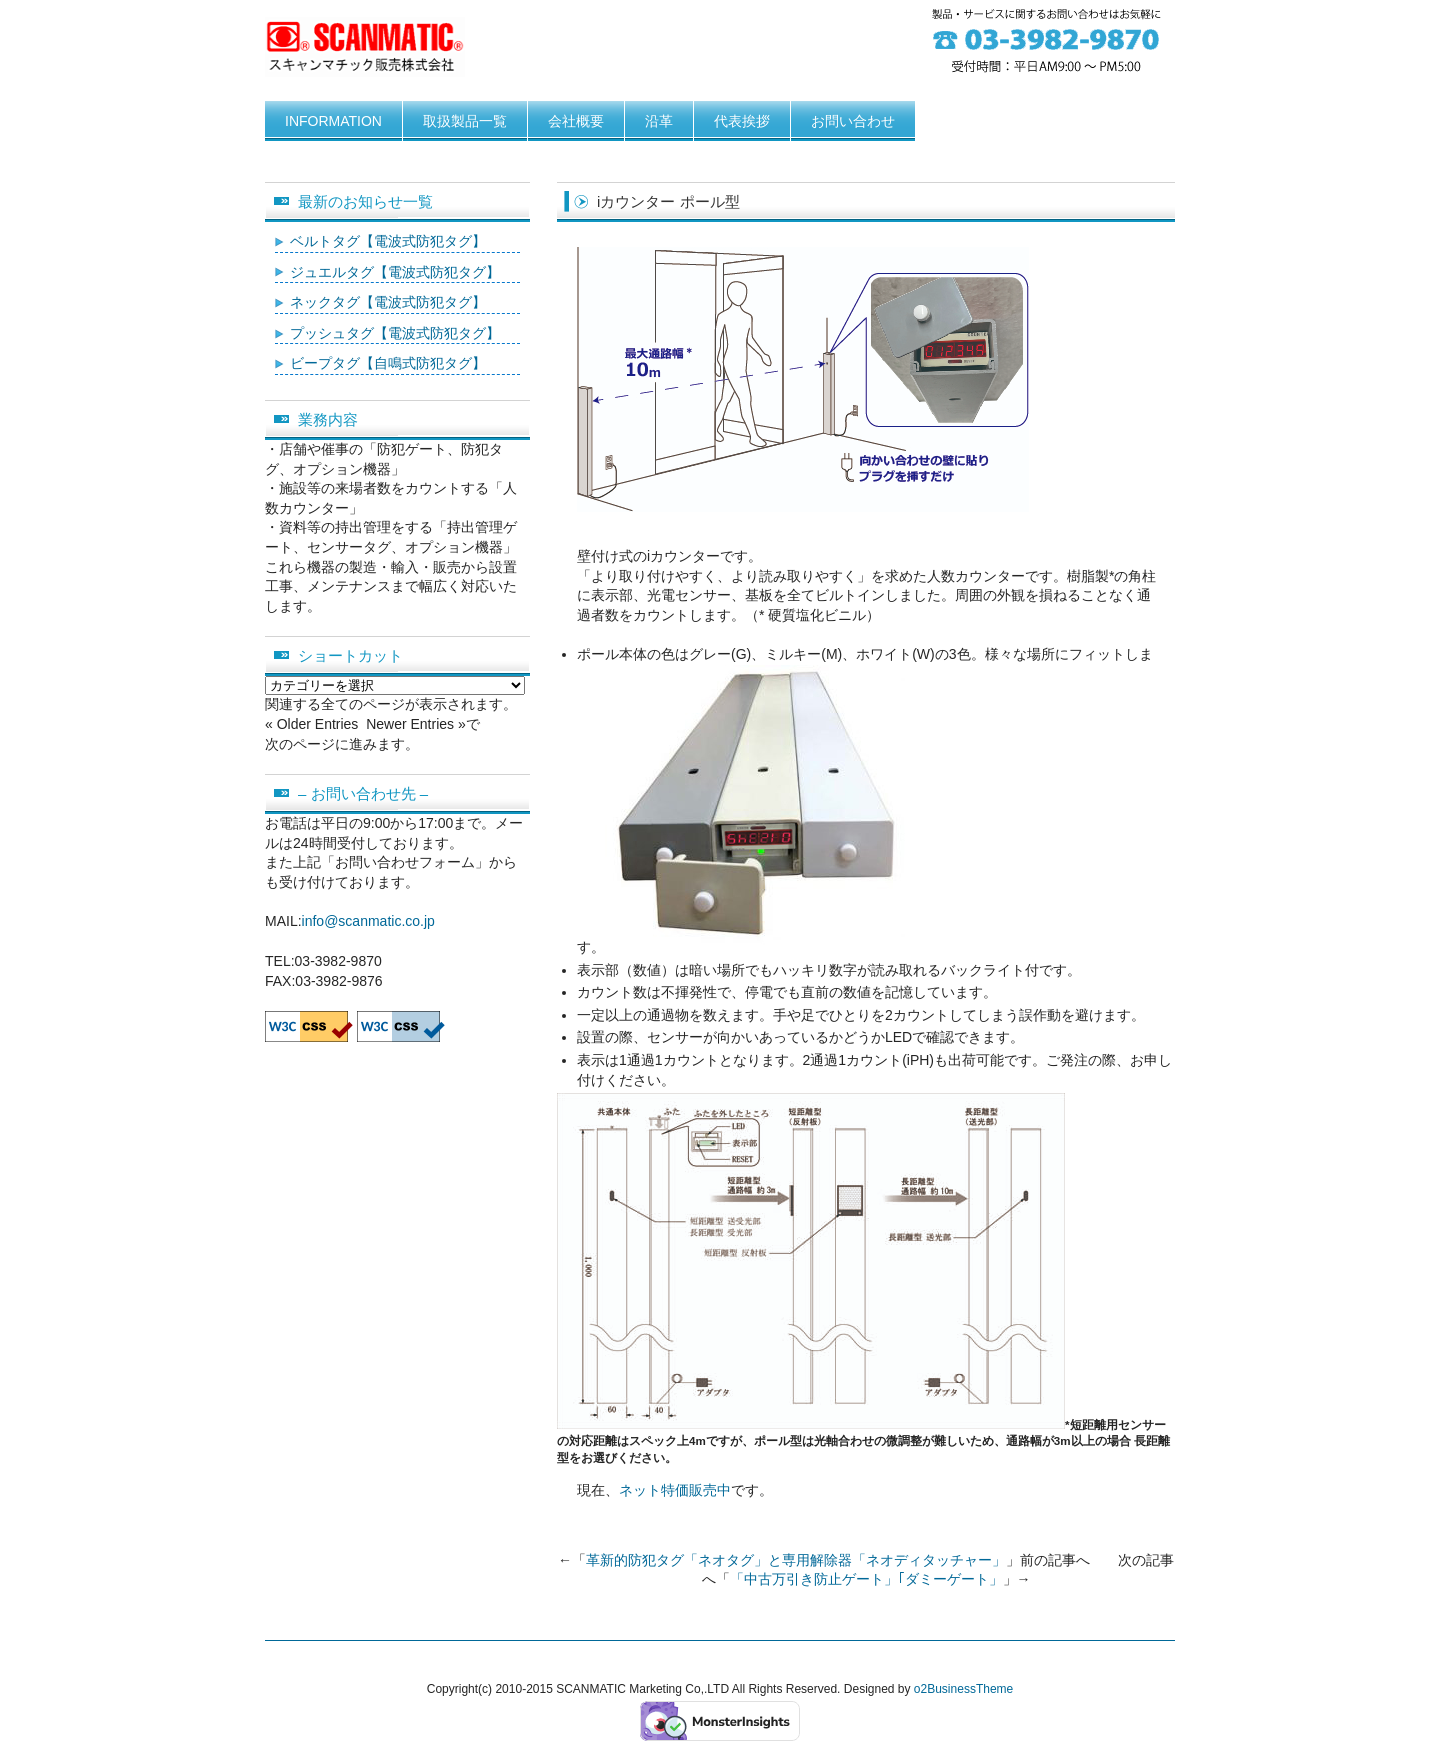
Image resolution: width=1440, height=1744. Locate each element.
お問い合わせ (853, 121)
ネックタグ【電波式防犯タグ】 (388, 302)
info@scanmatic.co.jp (368, 921)
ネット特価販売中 (675, 1490)
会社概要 (576, 121)
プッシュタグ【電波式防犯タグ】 (395, 333)
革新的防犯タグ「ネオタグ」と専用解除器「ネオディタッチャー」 (796, 1560)
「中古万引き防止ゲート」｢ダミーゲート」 (866, 1579)
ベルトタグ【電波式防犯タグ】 (388, 241)
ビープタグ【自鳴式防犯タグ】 (388, 363)
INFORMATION (333, 121)
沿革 (659, 121)
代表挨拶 (742, 121)
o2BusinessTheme (963, 1689)
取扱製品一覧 (465, 121)
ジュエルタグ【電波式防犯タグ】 (395, 272)
